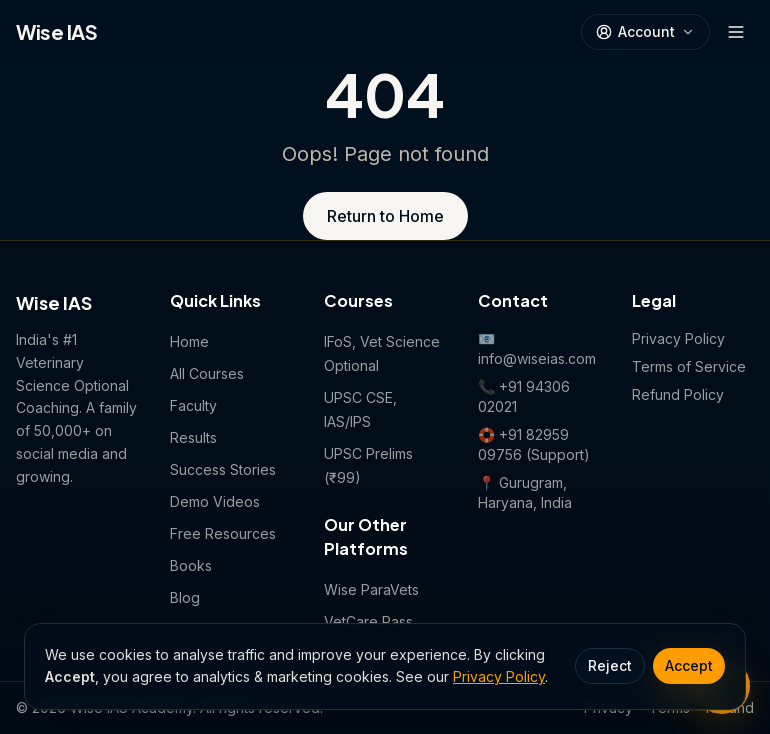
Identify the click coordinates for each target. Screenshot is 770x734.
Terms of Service (689, 366)
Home (189, 341)
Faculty (193, 405)
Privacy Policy (499, 676)
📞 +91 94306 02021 (524, 396)
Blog (185, 597)
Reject (610, 665)
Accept (689, 665)
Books (191, 565)
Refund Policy (678, 394)
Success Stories (223, 469)
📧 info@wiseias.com (537, 348)
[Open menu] (736, 32)
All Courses (207, 373)
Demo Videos (215, 501)
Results (193, 437)
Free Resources (223, 533)
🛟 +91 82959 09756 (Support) (534, 444)
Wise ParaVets (371, 589)
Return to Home (385, 216)
